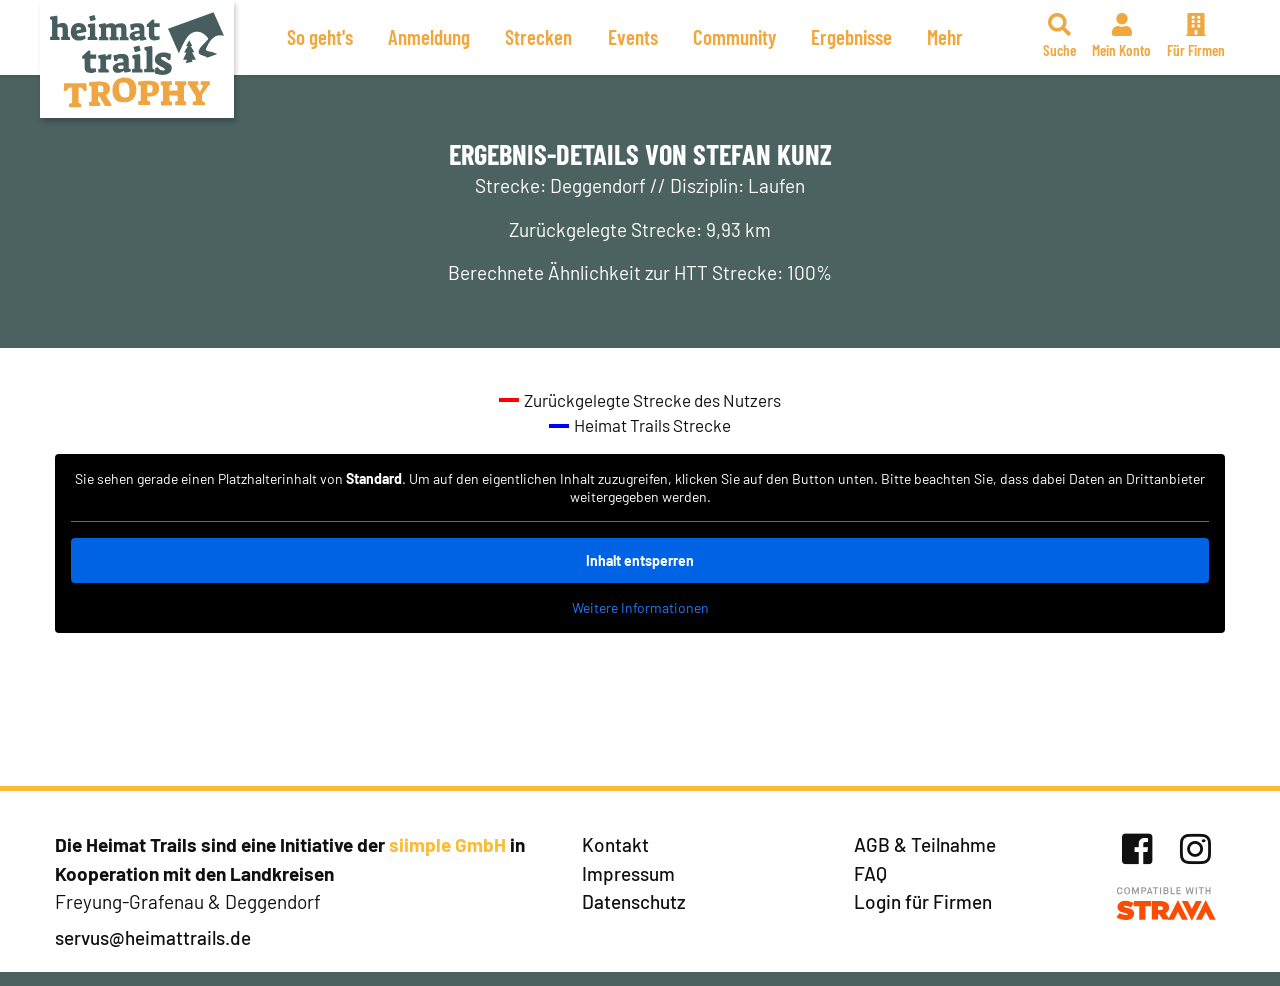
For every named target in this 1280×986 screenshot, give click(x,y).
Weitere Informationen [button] (640, 607)
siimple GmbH (447, 844)
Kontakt (615, 844)
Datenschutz (634, 901)
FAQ (870, 873)
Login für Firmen (923, 901)
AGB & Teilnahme (925, 844)
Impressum (628, 873)
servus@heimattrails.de (153, 937)
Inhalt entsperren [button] (640, 560)
